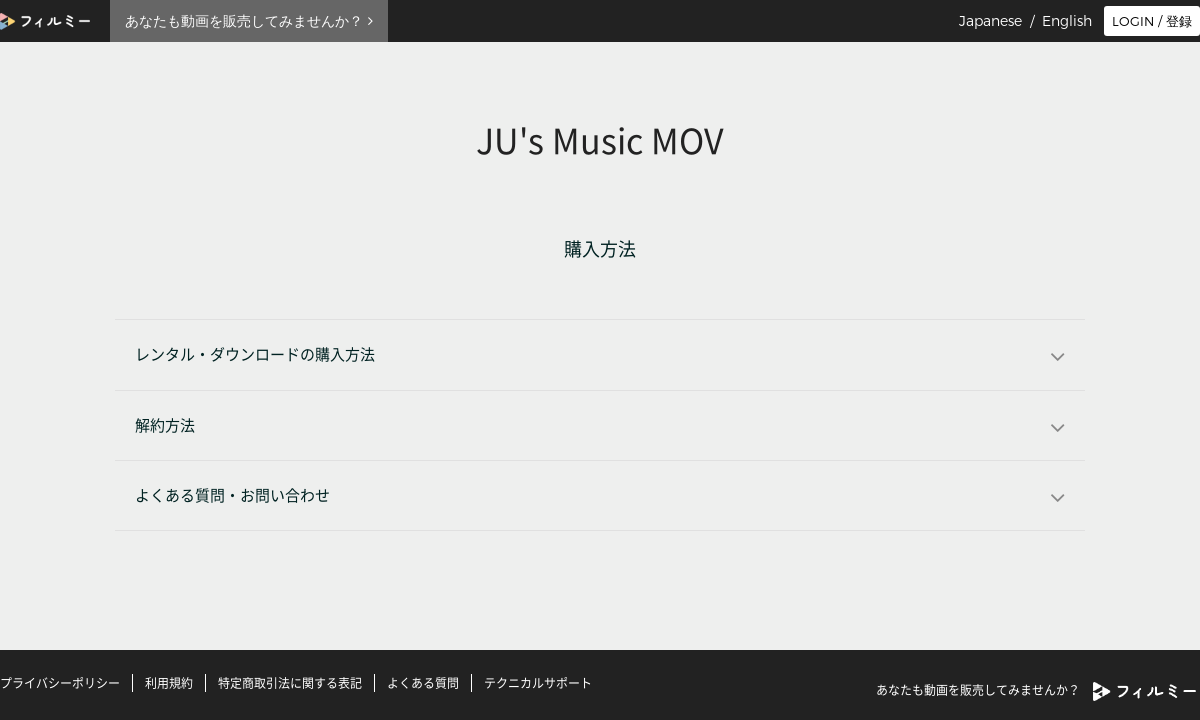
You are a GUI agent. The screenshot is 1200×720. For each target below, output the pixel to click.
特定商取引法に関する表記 (290, 683)
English (1067, 21)
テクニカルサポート (538, 683)
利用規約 (169, 683)
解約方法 (165, 425)
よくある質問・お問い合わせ (232, 495)
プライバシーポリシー (60, 683)
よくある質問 (423, 683)
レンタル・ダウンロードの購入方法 (255, 354)
